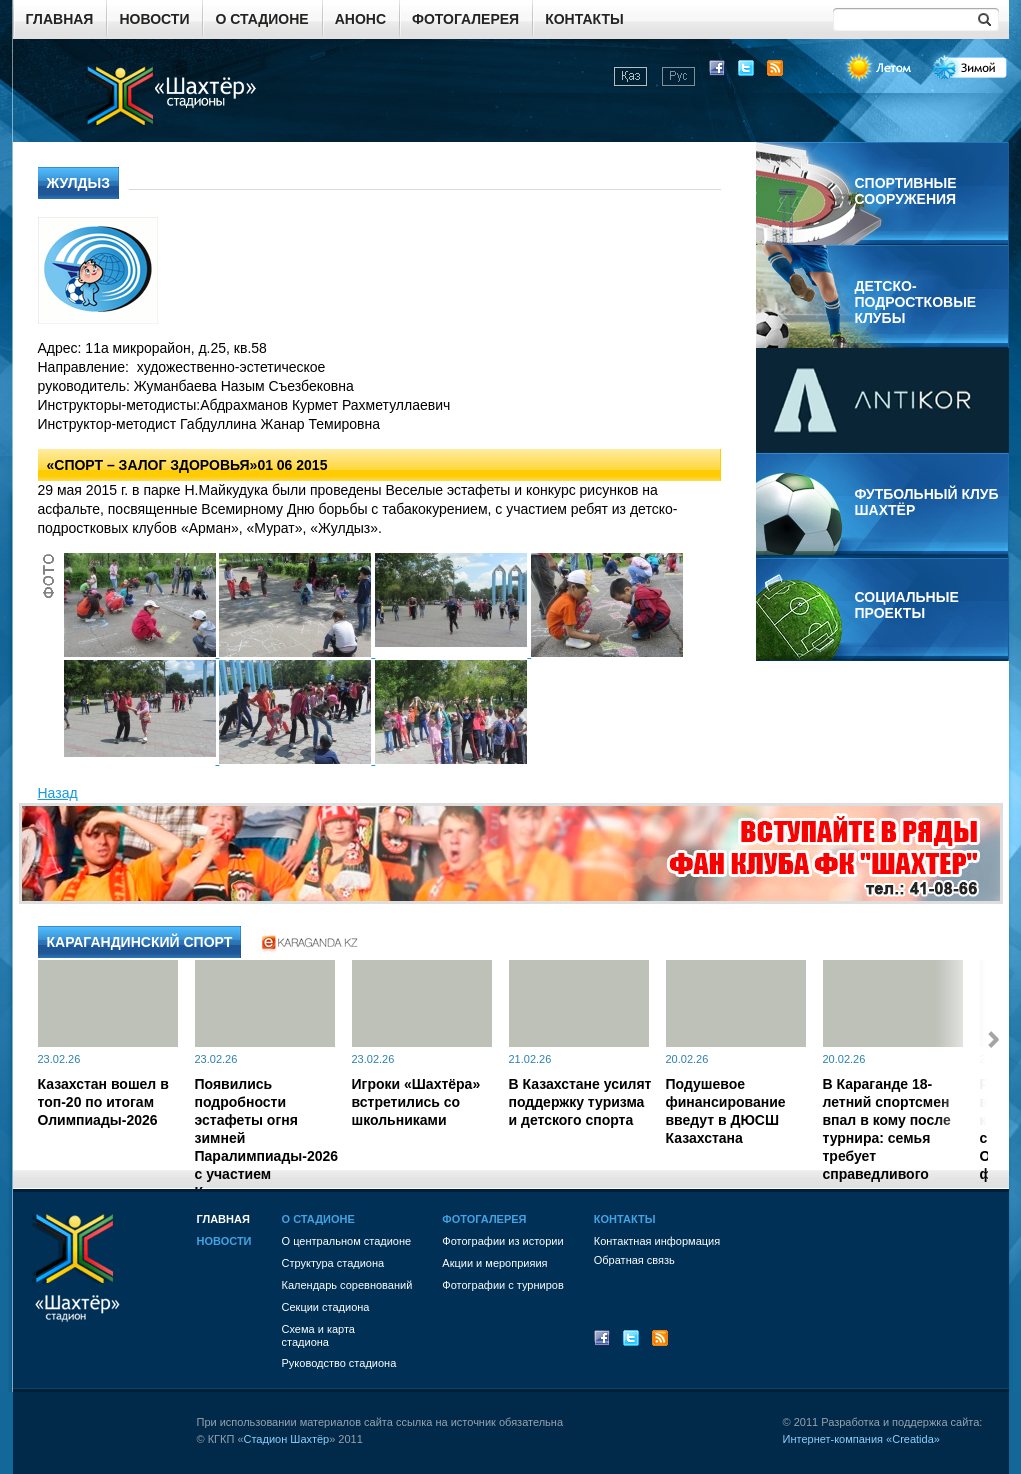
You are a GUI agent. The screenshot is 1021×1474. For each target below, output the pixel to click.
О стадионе (261, 19)
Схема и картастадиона (318, 1335)
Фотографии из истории (502, 1241)
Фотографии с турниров (502, 1285)
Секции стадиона (326, 1307)
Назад (58, 793)
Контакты (584, 19)
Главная (60, 19)
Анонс (360, 19)
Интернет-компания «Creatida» (861, 1439)
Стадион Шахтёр (287, 1439)
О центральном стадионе (347, 1241)
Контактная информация (657, 1241)
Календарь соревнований (347, 1285)
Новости (154, 19)
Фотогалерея (465, 19)
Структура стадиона (333, 1263)
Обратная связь (634, 1260)
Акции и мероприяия (494, 1263)
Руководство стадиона (339, 1363)
